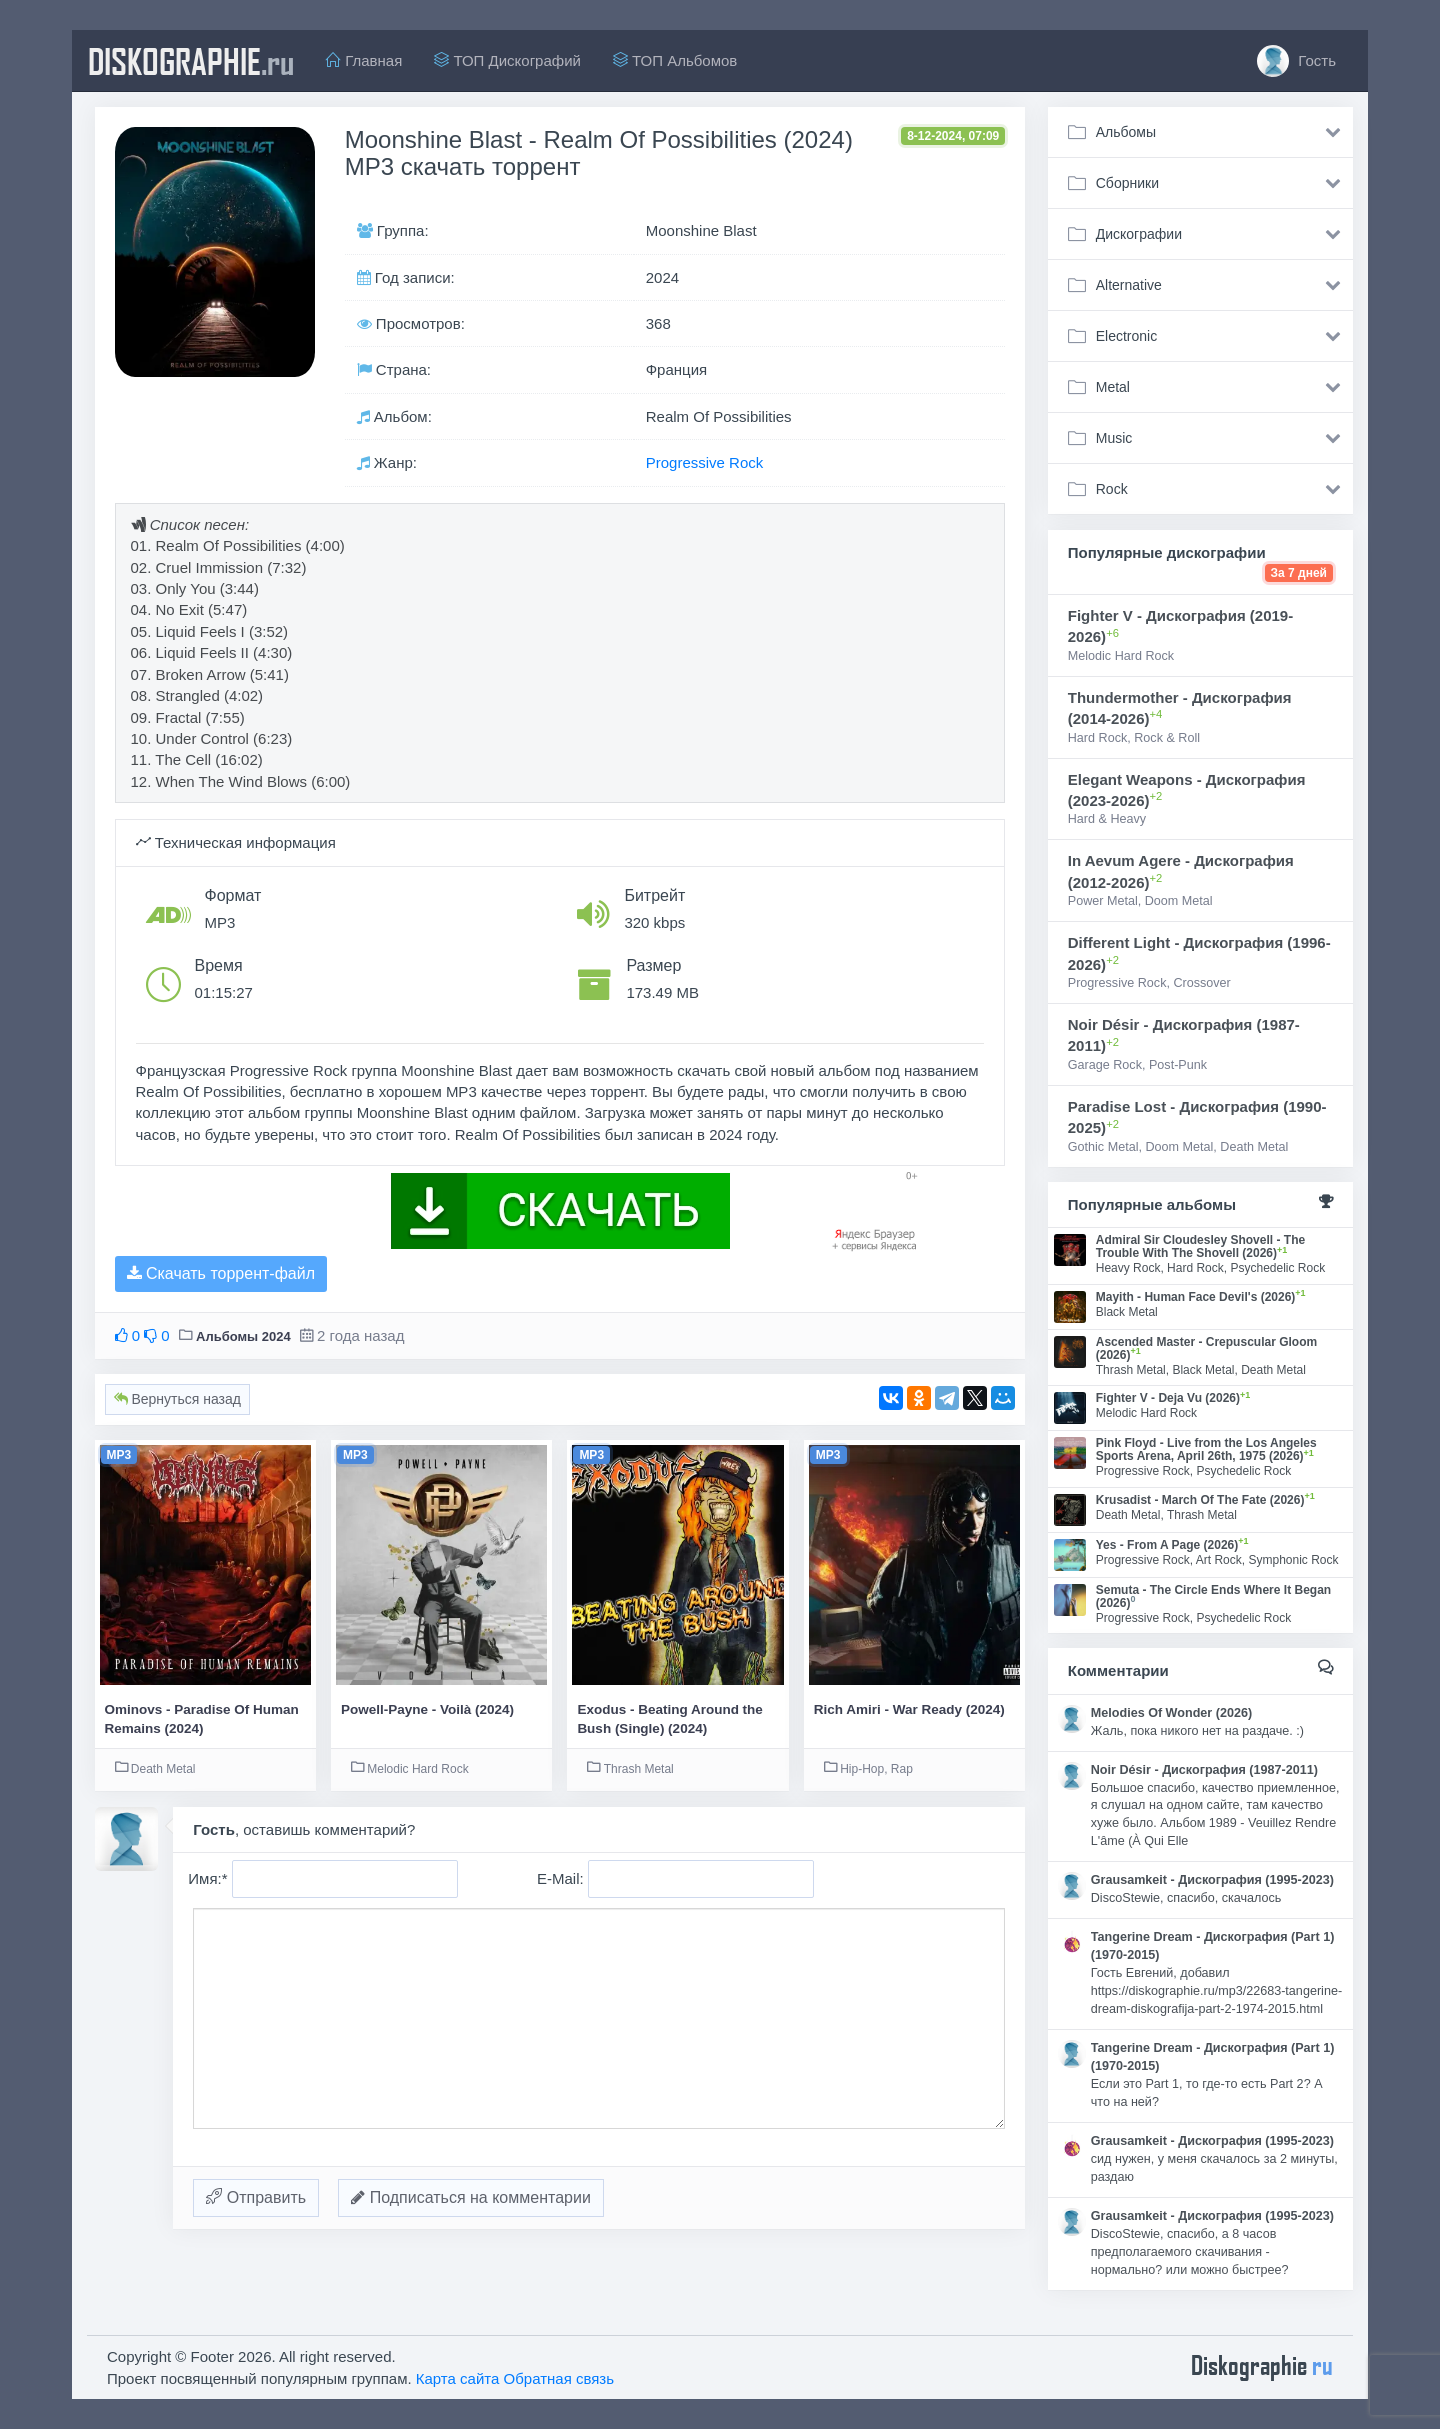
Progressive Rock (705, 462)
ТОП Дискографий (507, 60)
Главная (364, 60)
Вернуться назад (177, 1399)
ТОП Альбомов (675, 60)
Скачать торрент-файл (221, 1273)
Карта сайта (458, 2378)
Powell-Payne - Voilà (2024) (427, 1709)
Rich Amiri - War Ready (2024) (909, 1709)
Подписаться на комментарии (471, 2197)
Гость (1296, 61)
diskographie (191, 61)
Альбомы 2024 (243, 1336)
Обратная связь (559, 2378)
